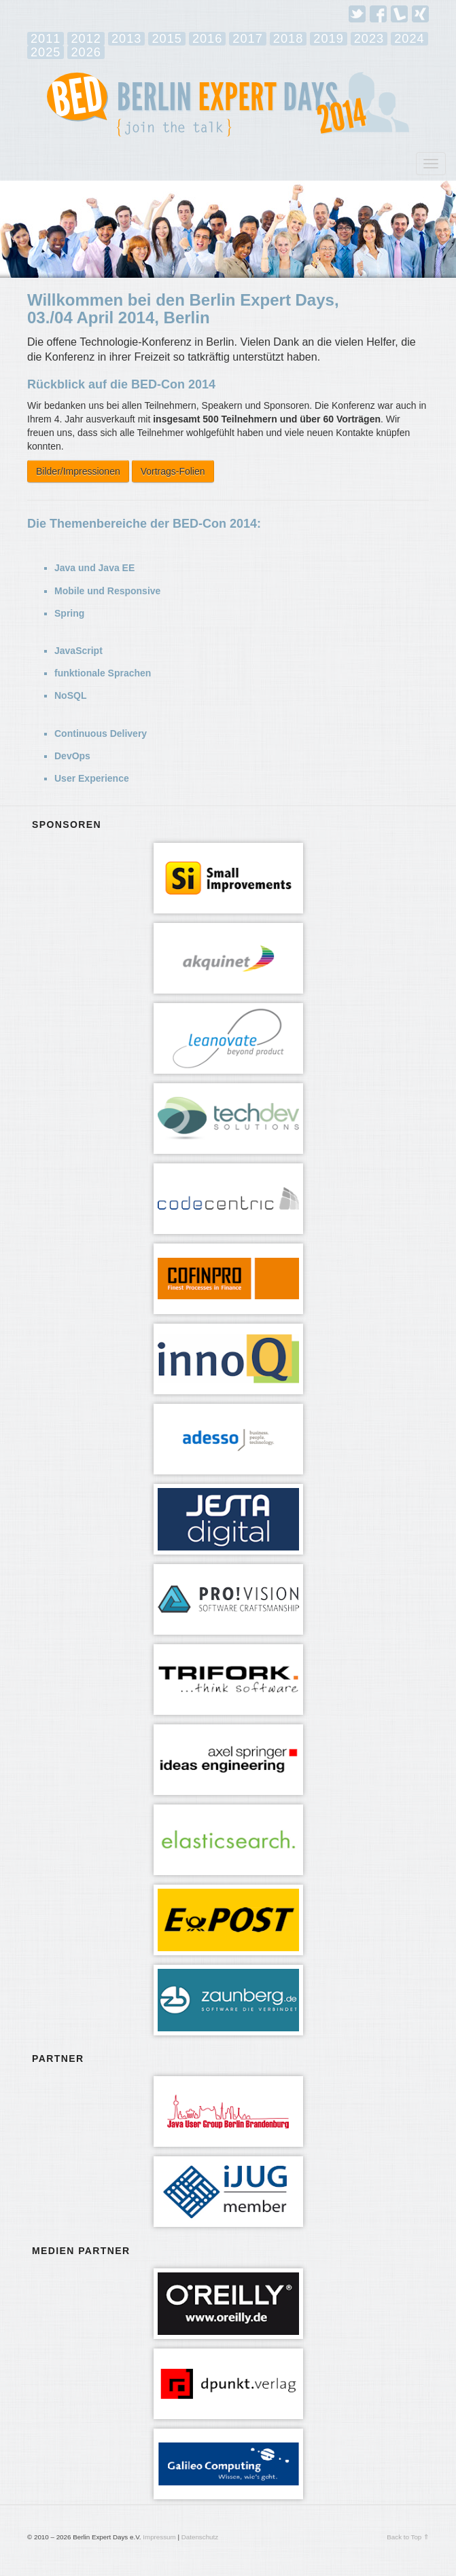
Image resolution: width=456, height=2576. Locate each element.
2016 (207, 39)
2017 (247, 39)
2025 (45, 52)
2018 (288, 39)
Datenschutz (199, 2537)
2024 (409, 39)
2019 (328, 39)
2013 (126, 39)
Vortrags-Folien (173, 471)
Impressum (159, 2537)
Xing (420, 13)
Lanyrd (399, 13)
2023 (369, 39)
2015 (166, 39)
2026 (86, 52)
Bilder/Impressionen (78, 471)
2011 (45, 39)
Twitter (357, 13)
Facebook (378, 13)
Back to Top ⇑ (408, 2537)
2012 (86, 39)
